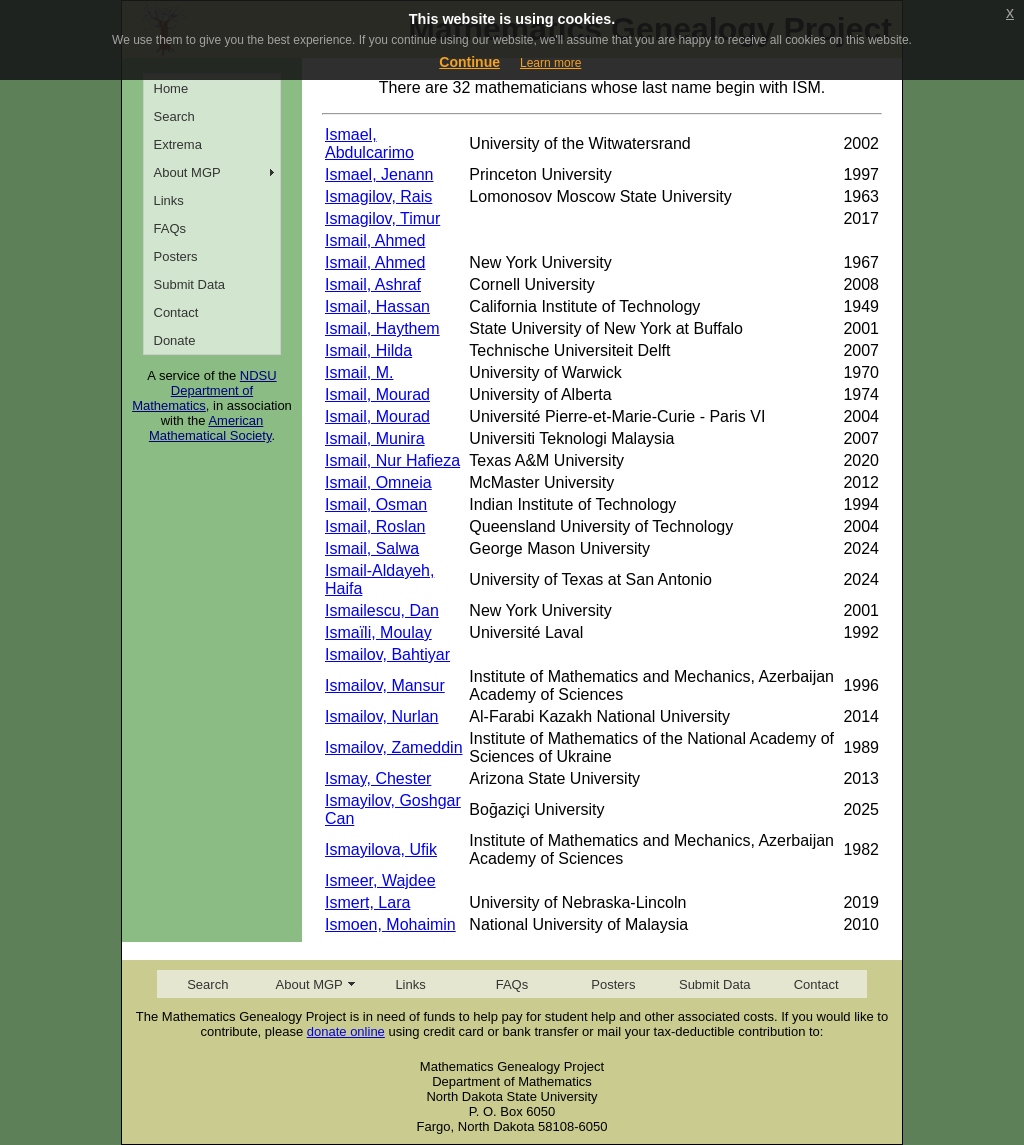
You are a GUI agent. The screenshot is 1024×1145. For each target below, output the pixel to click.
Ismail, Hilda (368, 350)
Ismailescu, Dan (382, 610)
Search (174, 116)
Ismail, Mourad (377, 394)
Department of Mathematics (192, 398)
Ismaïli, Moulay (378, 632)
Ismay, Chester (378, 778)
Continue (469, 62)
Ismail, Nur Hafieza (392, 460)
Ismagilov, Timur (382, 218)
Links (169, 200)
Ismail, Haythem (382, 328)
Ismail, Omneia (378, 482)
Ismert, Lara (367, 902)
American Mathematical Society (210, 428)
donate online (346, 1031)
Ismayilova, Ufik (381, 849)
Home (171, 88)
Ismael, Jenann (379, 174)
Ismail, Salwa (372, 548)
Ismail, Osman (376, 504)
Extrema (178, 144)
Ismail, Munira (375, 438)
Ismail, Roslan (375, 526)
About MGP (187, 172)
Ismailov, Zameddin (394, 747)
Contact (176, 312)
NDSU (258, 375)
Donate (175, 340)
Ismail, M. (359, 372)
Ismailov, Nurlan (382, 716)
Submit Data (190, 284)
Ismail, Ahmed (375, 240)
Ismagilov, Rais (378, 196)
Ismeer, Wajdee (380, 880)
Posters (176, 256)
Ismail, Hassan (377, 306)
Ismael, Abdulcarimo (369, 143)
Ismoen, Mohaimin (390, 924)
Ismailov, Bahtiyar (387, 654)
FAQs (170, 228)
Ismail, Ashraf (373, 284)
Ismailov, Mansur (385, 685)
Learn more (550, 63)
